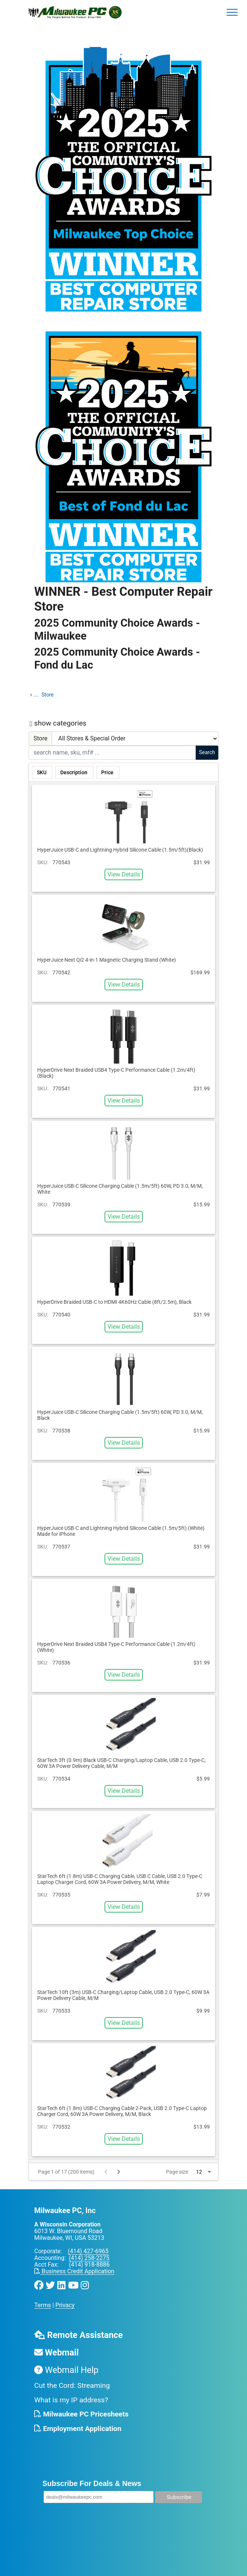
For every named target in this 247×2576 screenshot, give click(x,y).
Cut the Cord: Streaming (72, 2385)
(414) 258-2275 (89, 2257)
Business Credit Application (74, 2271)
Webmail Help (66, 2370)
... (35, 694)
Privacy (65, 2305)
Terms (42, 2305)
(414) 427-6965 (88, 2251)
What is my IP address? (71, 2400)
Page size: (177, 2172)
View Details (124, 874)
